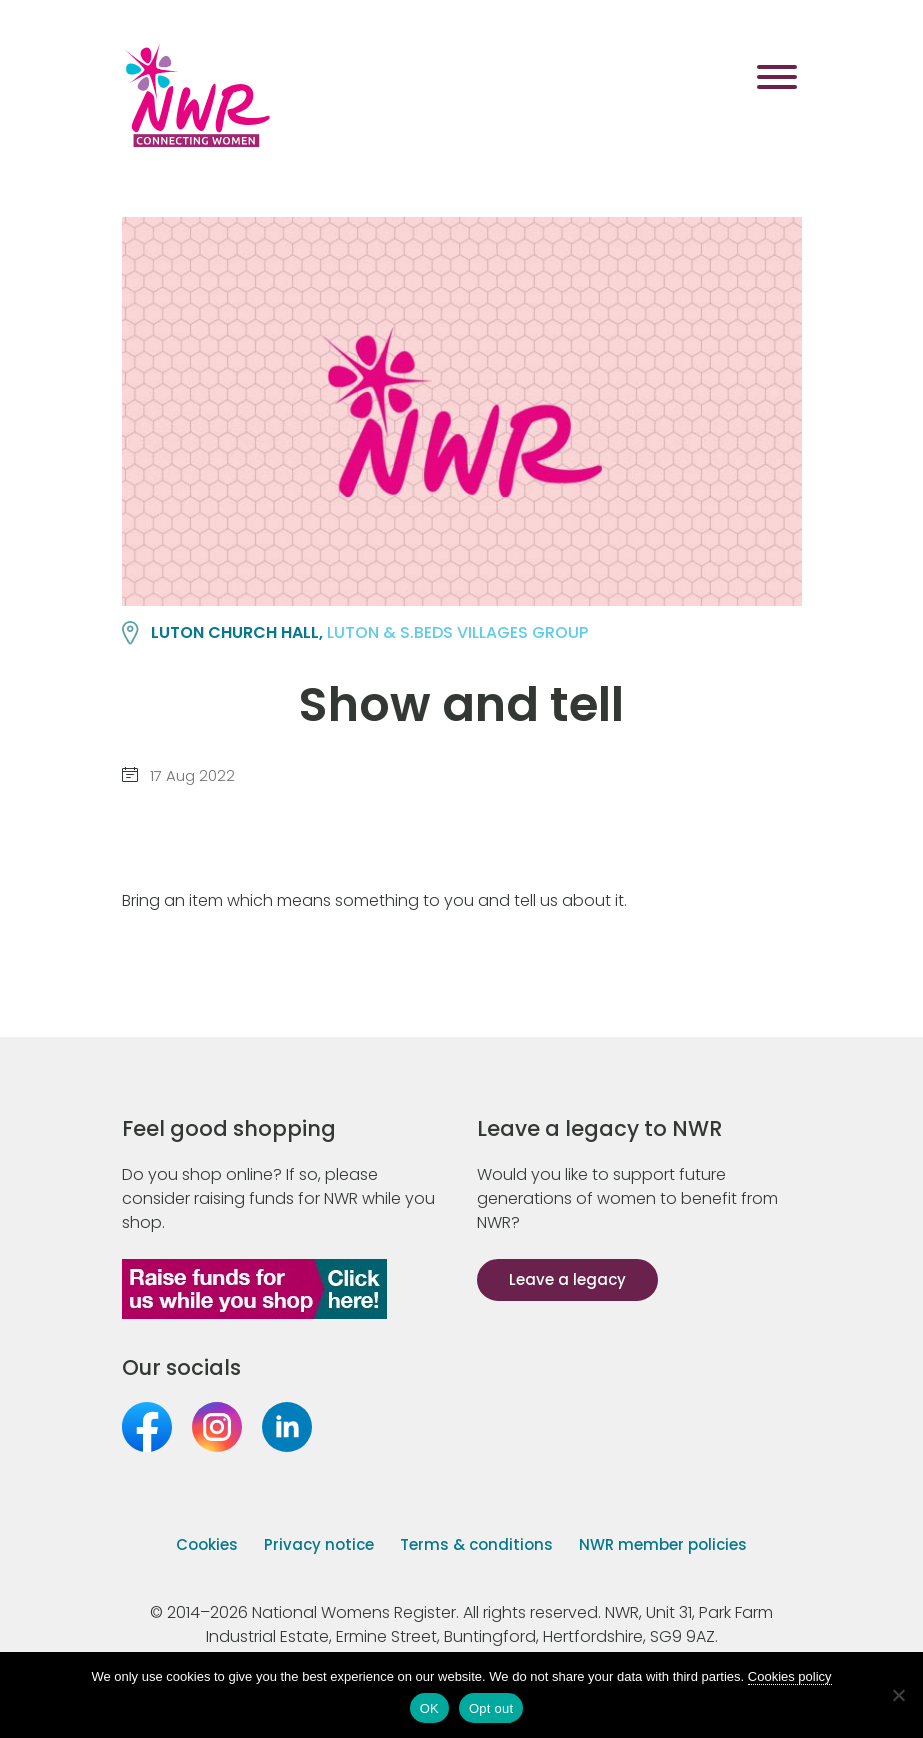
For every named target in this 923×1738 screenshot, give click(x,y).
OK (429, 1708)
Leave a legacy (567, 1279)
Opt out (491, 1708)
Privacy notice (319, 1544)
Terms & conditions (476, 1544)
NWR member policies (663, 1544)
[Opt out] (898, 1695)
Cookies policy (790, 1676)
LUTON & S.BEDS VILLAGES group (457, 632)
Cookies (207, 1544)
